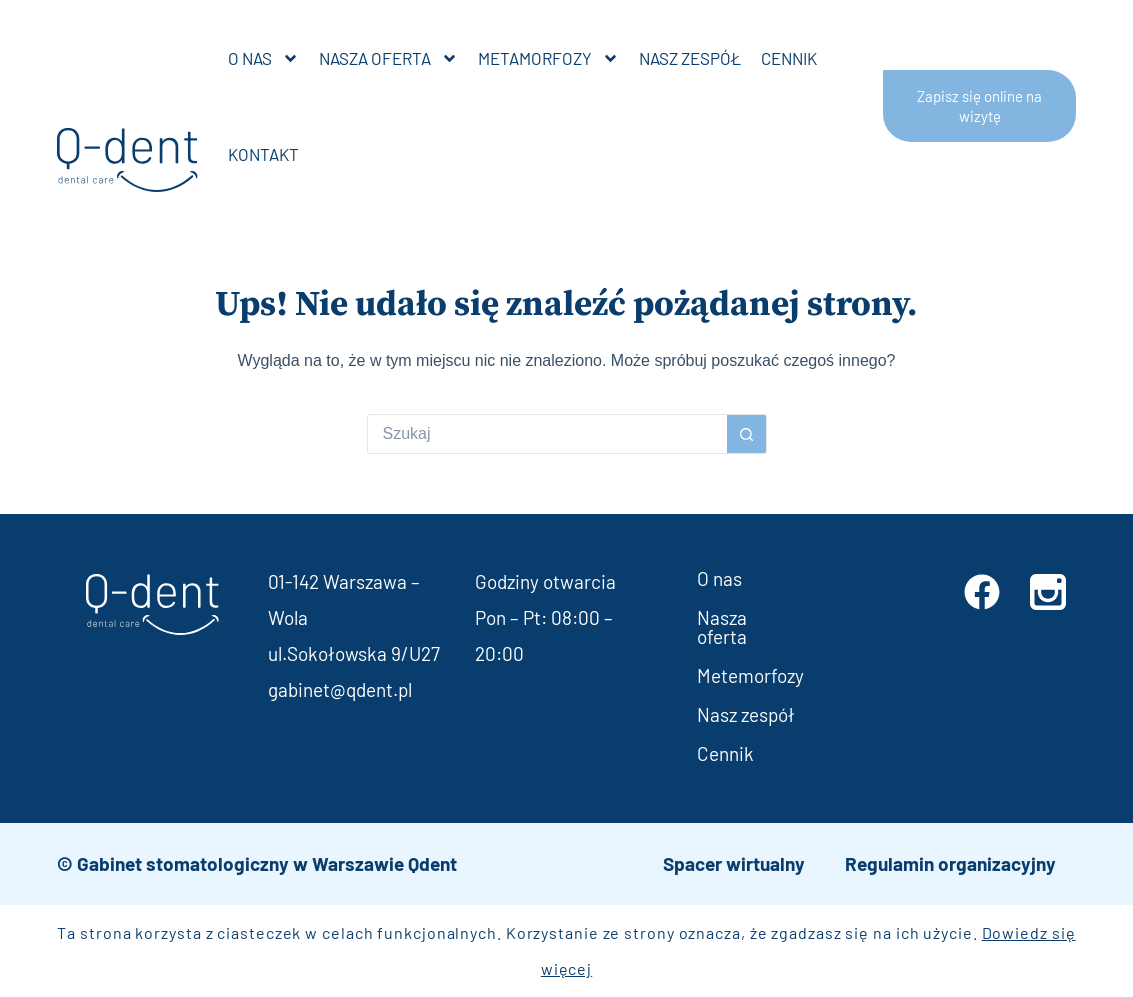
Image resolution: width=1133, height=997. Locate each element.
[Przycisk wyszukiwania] (747, 434)
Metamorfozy (548, 58)
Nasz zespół (690, 58)
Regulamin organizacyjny (950, 863)
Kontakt (263, 154)
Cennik (789, 58)
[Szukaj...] (547, 434)
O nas (263, 58)
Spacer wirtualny (734, 863)
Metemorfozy (750, 675)
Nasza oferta (388, 58)
